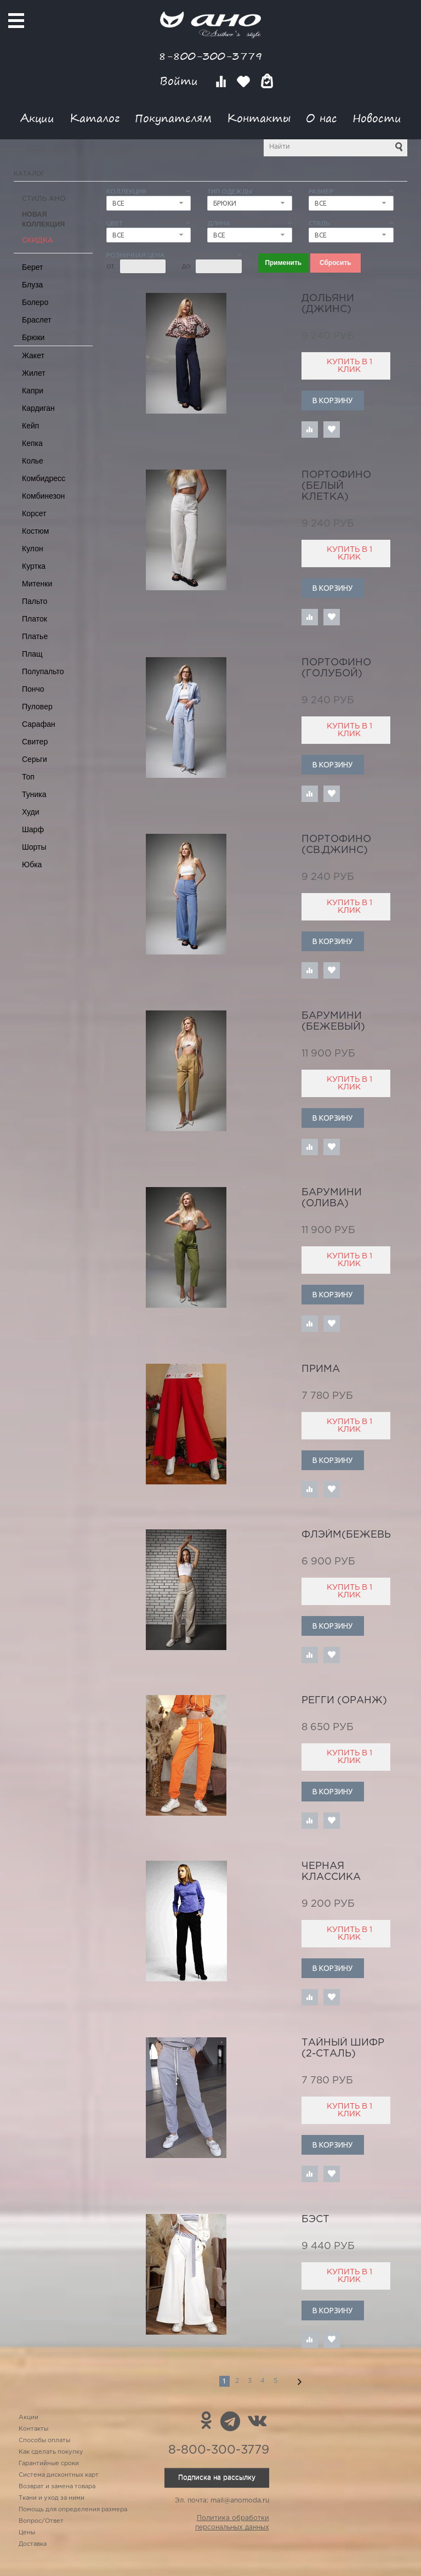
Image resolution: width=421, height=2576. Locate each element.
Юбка (32, 864)
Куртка (33, 566)
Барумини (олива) (331, 1198)
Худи (30, 811)
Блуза (32, 284)
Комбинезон (43, 496)
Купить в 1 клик (349, 366)
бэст (315, 2219)
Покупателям (173, 118)
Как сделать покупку (51, 2452)
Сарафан (38, 724)
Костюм (35, 531)
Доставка (33, 2544)
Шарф (33, 829)
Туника (34, 794)
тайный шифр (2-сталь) (342, 2048)
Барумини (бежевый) (333, 1021)
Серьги (34, 759)
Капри (32, 390)
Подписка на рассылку (216, 2478)
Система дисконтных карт (59, 2475)
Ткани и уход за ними (51, 2498)
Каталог (95, 118)
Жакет (33, 355)
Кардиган (38, 408)
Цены (27, 2532)
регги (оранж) (344, 1700)
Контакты (259, 118)
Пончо (33, 689)
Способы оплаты (44, 2440)
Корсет (34, 513)
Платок (34, 618)
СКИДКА (37, 241)
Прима (320, 1369)
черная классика (331, 1872)
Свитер (35, 741)
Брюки (33, 337)
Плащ (32, 653)
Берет (32, 267)
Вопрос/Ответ (41, 2521)
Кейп (30, 425)
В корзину (332, 400)
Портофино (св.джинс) (336, 845)
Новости (376, 118)
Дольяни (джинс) (327, 304)
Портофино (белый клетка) (336, 486)
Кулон (32, 548)
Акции (37, 118)
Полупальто (43, 671)
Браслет (37, 319)
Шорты (34, 847)
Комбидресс (43, 478)
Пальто (34, 601)
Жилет (33, 373)
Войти (181, 81)
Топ (28, 776)
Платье (35, 636)
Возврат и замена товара (57, 2486)
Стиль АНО (44, 199)
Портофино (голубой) (336, 668)
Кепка (32, 443)
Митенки (37, 583)
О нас (321, 118)
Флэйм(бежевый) (353, 1534)
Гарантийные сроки (49, 2463)
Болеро (35, 302)
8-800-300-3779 (210, 56)
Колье (32, 460)
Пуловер (37, 706)
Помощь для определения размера (73, 2509)
